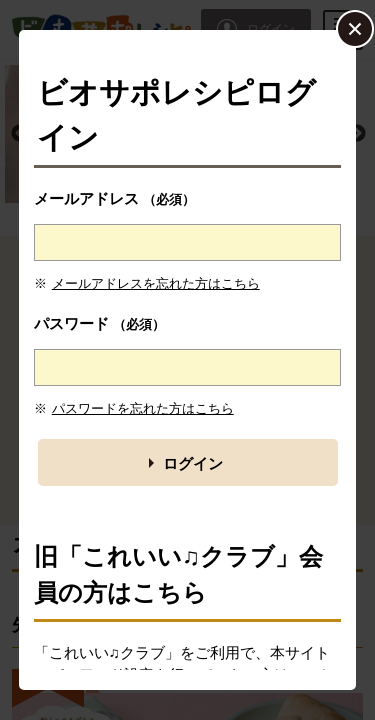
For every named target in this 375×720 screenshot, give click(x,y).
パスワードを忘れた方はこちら (143, 408)
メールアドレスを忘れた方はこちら (156, 283)
